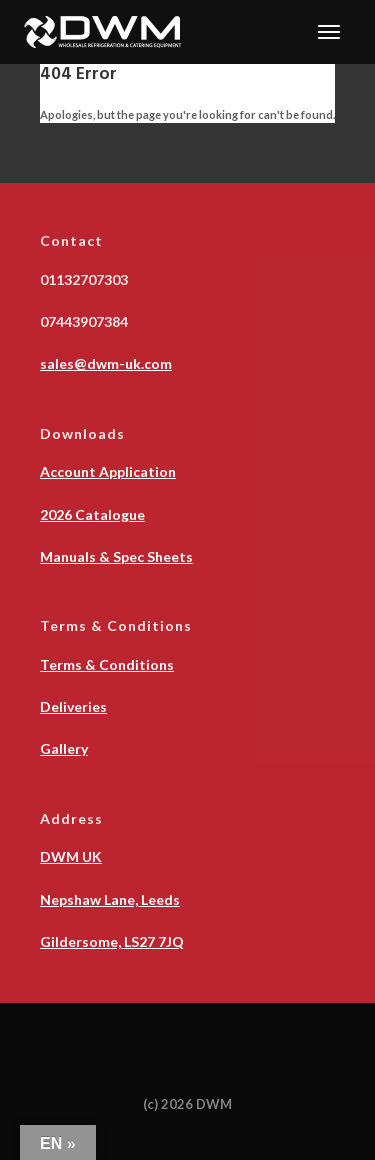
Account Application (108, 471)
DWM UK (71, 856)
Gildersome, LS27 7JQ (112, 941)
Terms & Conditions (107, 664)
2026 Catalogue (92, 514)
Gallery (64, 748)
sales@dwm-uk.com (106, 363)
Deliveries (73, 706)
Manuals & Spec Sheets (116, 556)
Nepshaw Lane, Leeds (110, 899)
